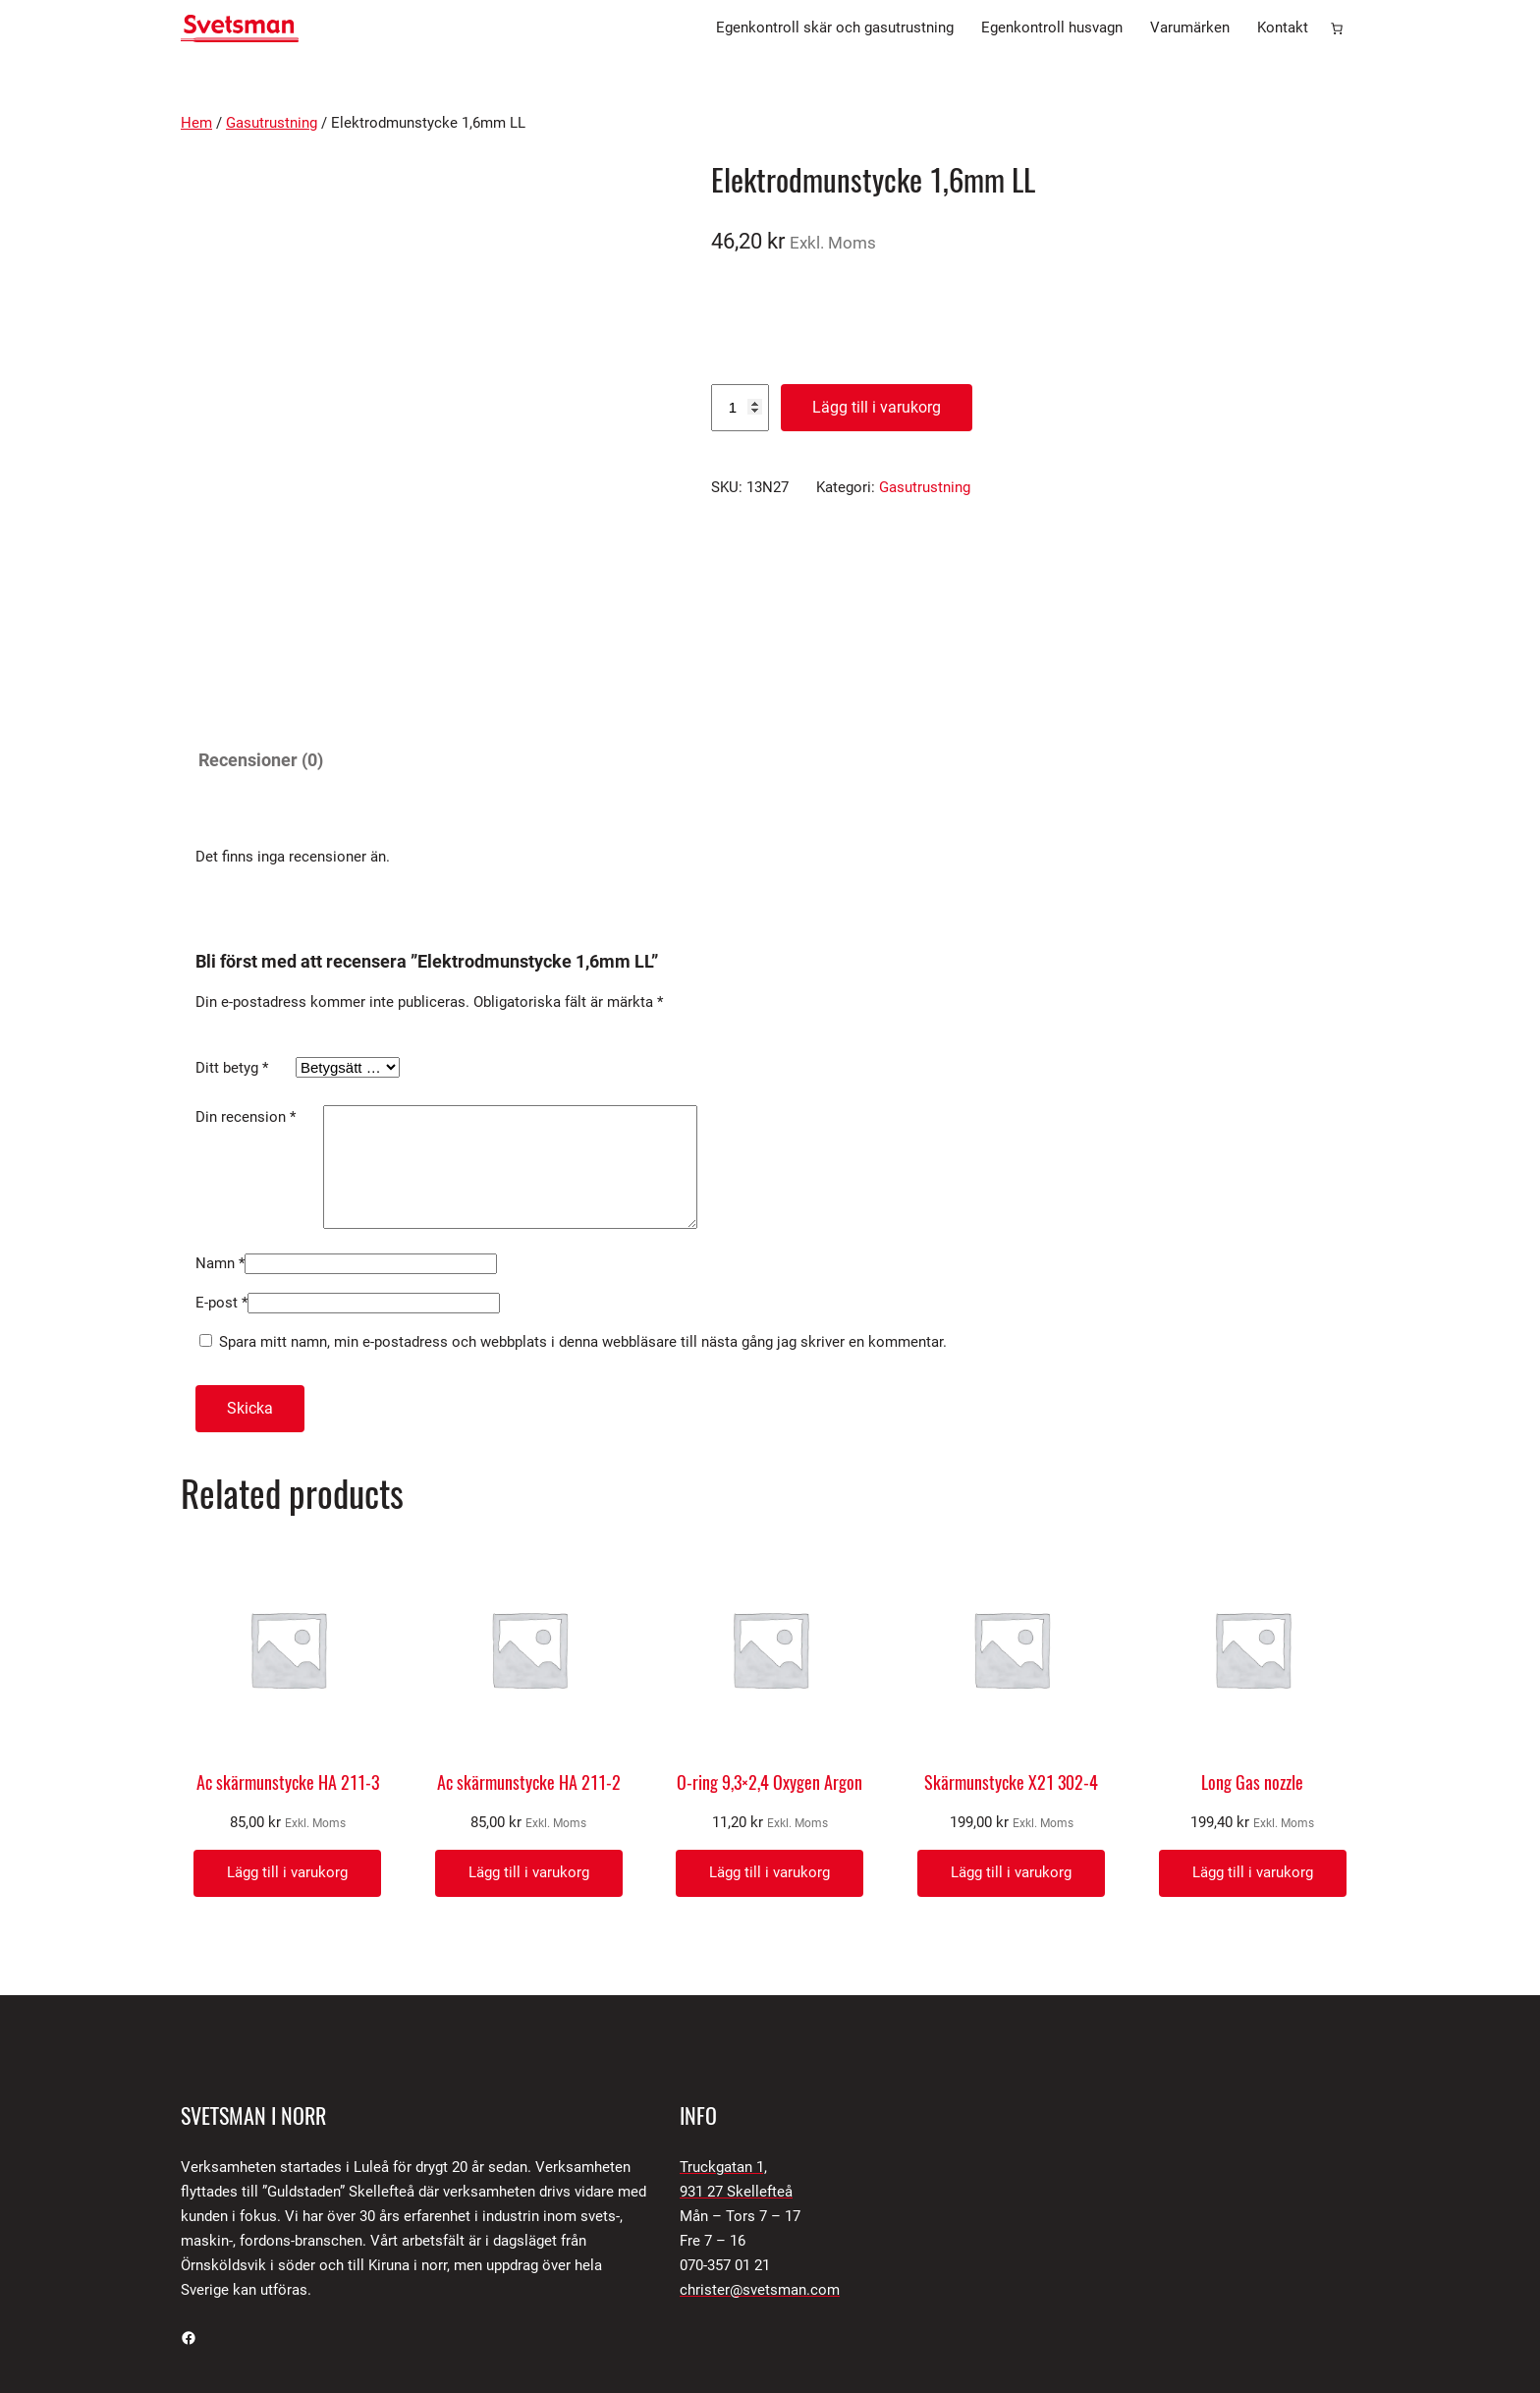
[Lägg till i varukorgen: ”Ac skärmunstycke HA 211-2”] (529, 1730)
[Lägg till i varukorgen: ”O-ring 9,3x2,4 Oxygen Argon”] (769, 1730)
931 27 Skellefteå (736, 2049)
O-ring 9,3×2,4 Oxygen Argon (769, 1641)
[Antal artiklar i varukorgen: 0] (1336, 28)
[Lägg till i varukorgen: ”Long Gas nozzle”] (1253, 1730)
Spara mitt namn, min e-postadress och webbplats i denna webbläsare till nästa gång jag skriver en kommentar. (583, 1199)
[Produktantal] (740, 407)
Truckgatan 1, (723, 2024)
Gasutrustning (271, 123)
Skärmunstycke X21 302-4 (1011, 1641)
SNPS (449, 2270)
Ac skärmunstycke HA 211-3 (287, 1641)
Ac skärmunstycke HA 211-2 (529, 1641)
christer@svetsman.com (760, 2147)
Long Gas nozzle (1252, 1641)
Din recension (245, 951)
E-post (221, 1160)
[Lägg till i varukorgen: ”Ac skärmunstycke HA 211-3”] (287, 1730)
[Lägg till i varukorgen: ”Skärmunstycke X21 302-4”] (1011, 1730)
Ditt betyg (231, 902)
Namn (220, 1121)
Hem (196, 123)
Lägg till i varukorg (876, 407)
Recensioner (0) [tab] (260, 594)
